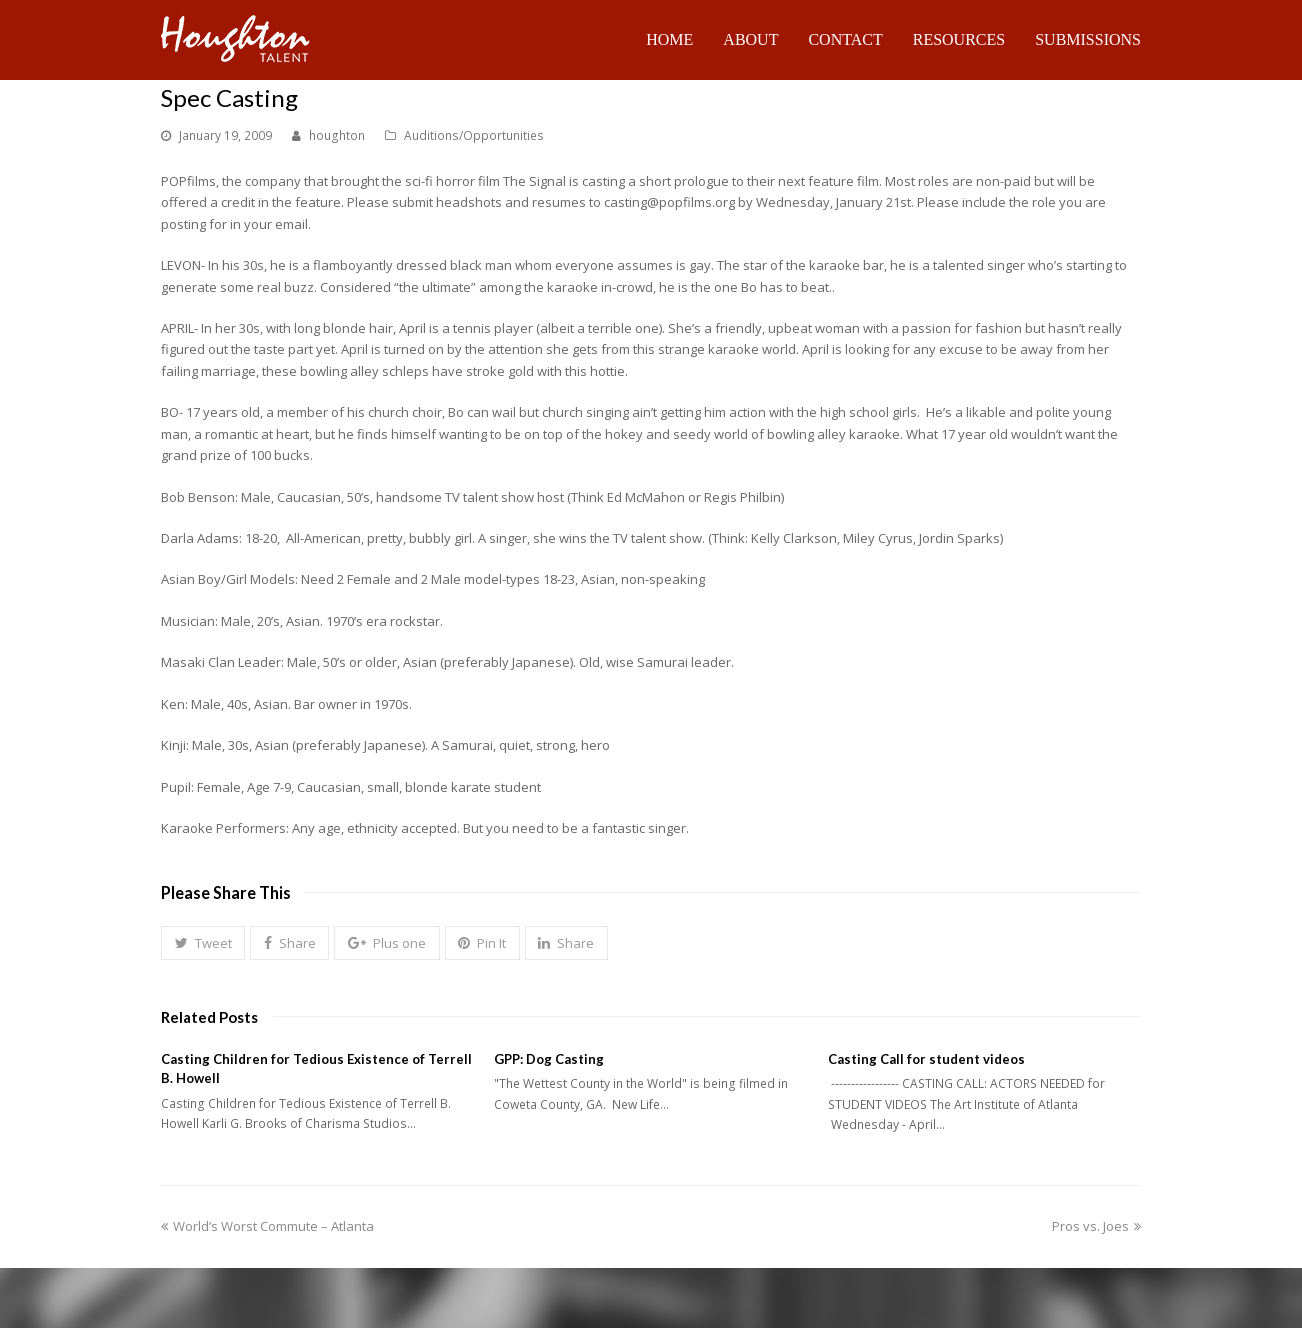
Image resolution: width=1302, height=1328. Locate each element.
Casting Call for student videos (926, 1059)
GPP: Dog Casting (549, 1059)
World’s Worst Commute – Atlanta (267, 1226)
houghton (337, 135)
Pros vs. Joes (1096, 1226)
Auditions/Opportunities (474, 135)
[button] (203, 943)
